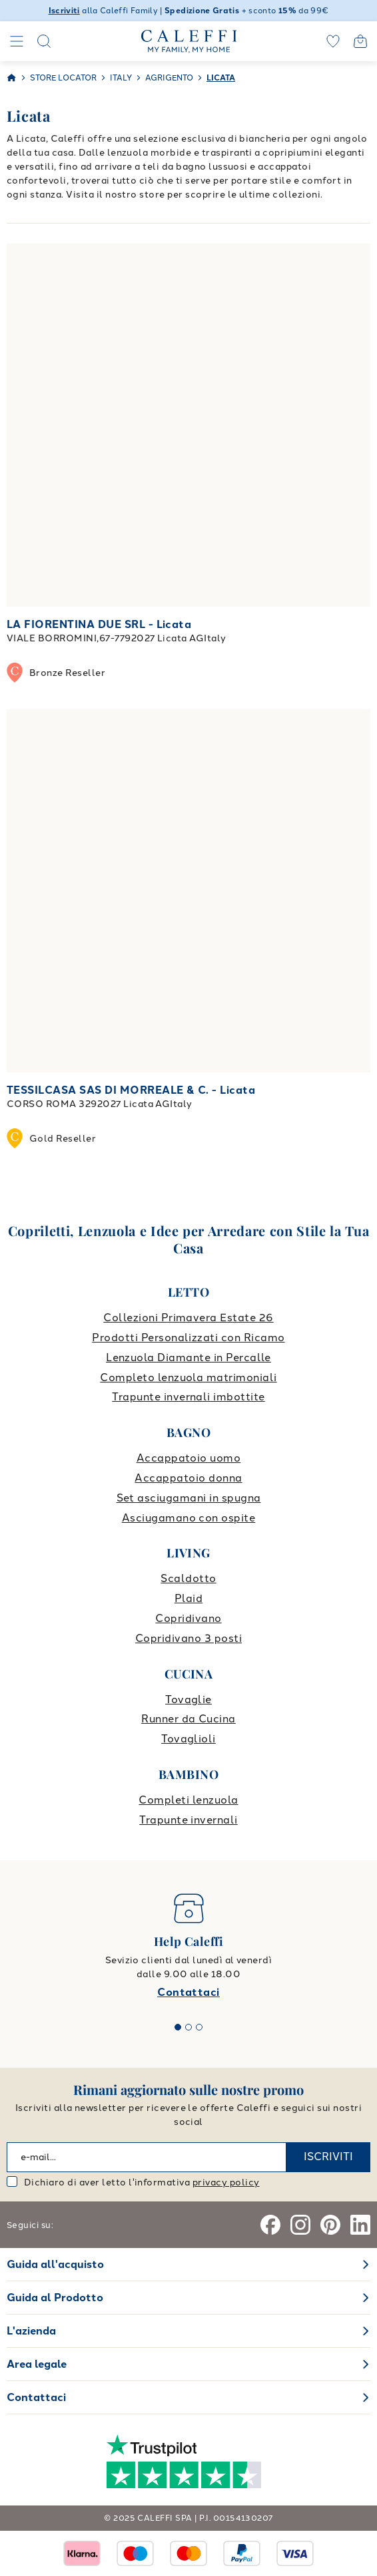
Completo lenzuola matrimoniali (188, 1377)
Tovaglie (188, 1699)
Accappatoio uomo (189, 1458)
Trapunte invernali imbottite (188, 1396)
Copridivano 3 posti (188, 1638)
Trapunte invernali (188, 1820)
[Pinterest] (330, 2225)
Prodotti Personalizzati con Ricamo (188, 1337)
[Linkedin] (360, 2225)
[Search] (44, 41)
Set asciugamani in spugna (189, 1498)
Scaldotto (188, 1578)
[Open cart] (360, 41)
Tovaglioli (188, 1738)
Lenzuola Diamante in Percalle (188, 1357)
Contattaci (188, 1992)
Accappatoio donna (188, 1478)
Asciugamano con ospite (189, 1518)
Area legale (37, 2364)
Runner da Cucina (188, 1718)
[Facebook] (270, 2225)
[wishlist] (333, 41)
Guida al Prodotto (55, 2297)
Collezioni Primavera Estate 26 (188, 1317)
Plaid (188, 1598)
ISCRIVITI (328, 2156)
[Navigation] (17, 41)
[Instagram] (300, 2225)
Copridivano (188, 1618)
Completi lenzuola (188, 1800)
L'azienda (31, 2331)
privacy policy (226, 2182)
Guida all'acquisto (55, 2264)
